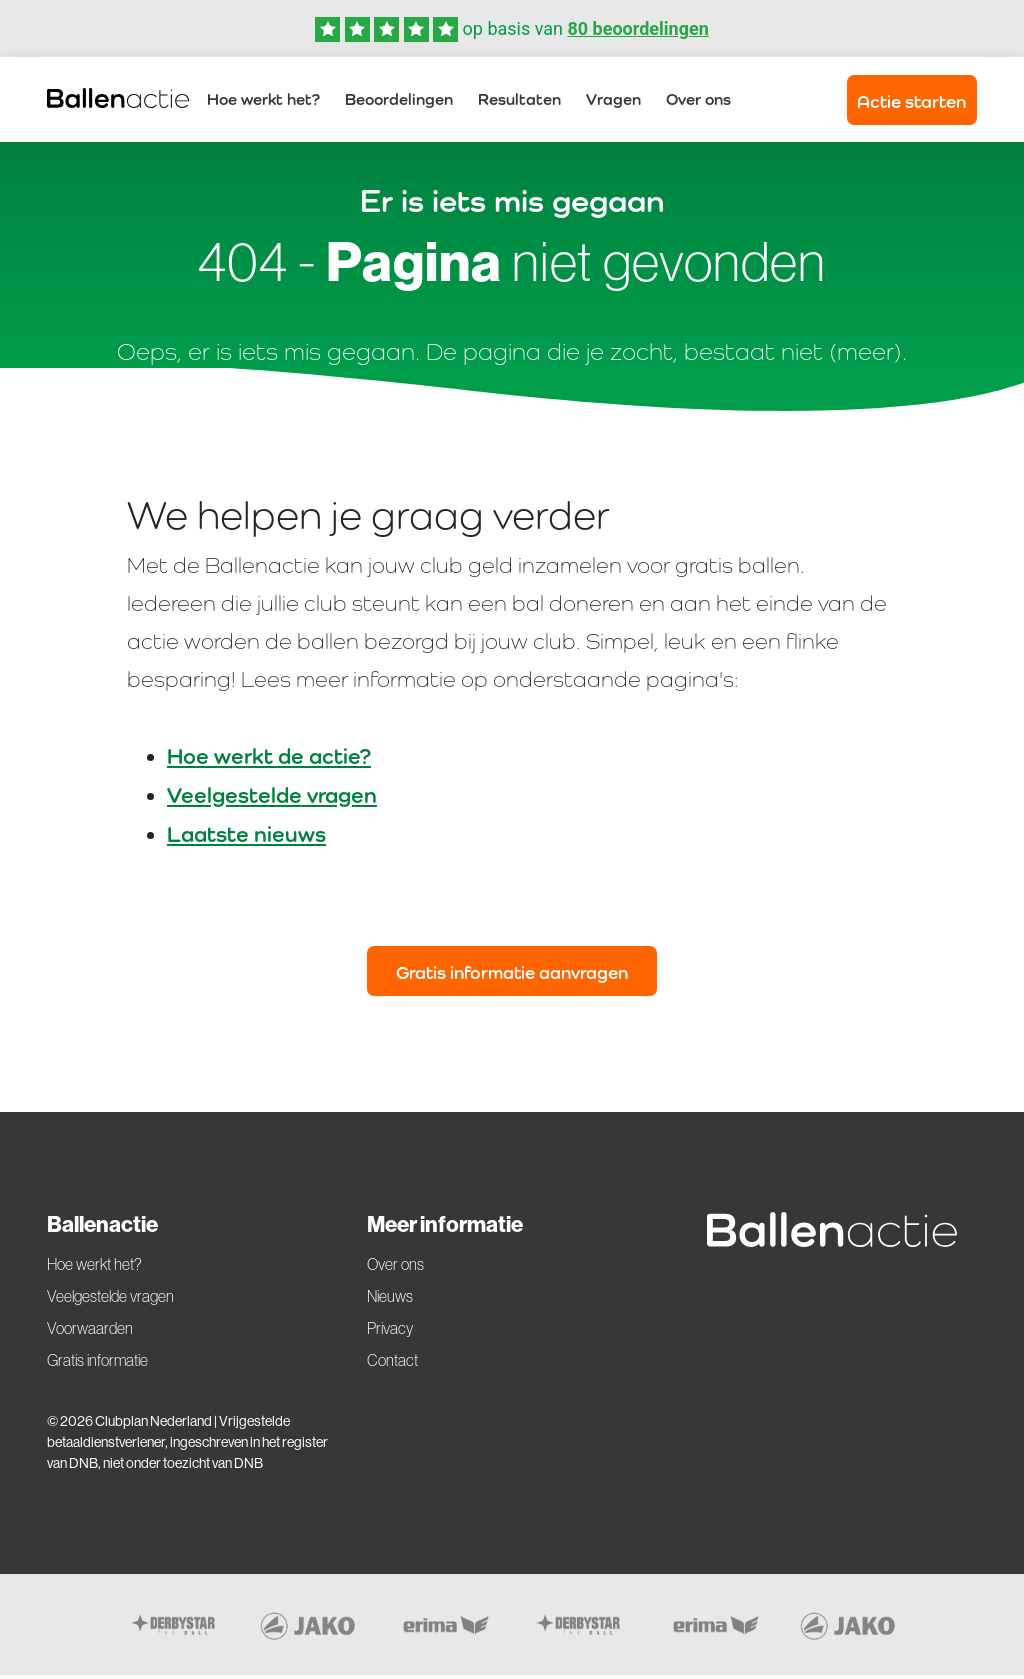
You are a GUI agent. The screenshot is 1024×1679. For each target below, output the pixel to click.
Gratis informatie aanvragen (512, 976)
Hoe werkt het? (263, 101)
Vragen (613, 101)
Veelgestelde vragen (272, 799)
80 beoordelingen (637, 28)
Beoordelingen (399, 101)
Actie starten (911, 103)
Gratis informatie (97, 1365)
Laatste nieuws (246, 838)
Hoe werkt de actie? (269, 760)
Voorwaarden (90, 1333)
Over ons (698, 101)
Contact (392, 1365)
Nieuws (390, 1301)
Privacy (390, 1333)
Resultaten (519, 101)
